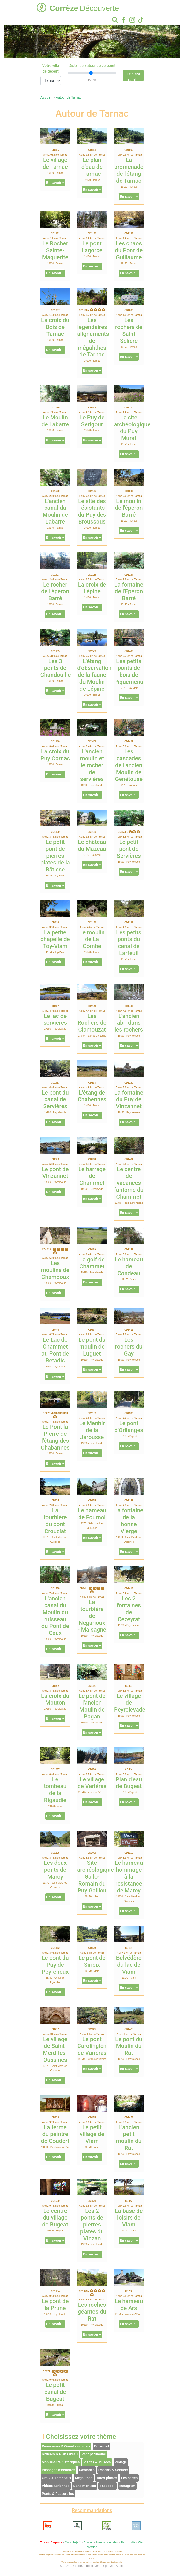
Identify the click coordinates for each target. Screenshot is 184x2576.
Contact (88, 2542)
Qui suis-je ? (73, 2542)
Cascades (86, 2470)
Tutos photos (106, 2478)
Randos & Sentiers (113, 2470)
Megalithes (83, 2478)
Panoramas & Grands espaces (66, 2446)
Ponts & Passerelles (58, 2494)
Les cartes (129, 2478)
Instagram (127, 2486)
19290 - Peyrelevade (92, 785)
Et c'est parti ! (133, 76)
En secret (101, 2446)
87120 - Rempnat (92, 855)
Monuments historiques (61, 2462)
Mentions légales (107, 2542)
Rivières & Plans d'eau (60, 2454)
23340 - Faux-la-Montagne (92, 1035)
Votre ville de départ (50, 68)
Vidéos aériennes (55, 2486)
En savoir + (55, 183)
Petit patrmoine (93, 2454)
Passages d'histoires (58, 2470)
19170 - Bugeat (129, 1436)
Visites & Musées (97, 2462)
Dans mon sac (84, 2486)
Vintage (121, 2462)
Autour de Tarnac (68, 97)
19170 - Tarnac (55, 173)
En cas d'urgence (51, 2542)
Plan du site (128, 2542)
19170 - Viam (129, 1279)
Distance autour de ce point (92, 65)
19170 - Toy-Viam (129, 688)
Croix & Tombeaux (56, 2478)
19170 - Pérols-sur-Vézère (92, 1792)
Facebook (107, 2486)
